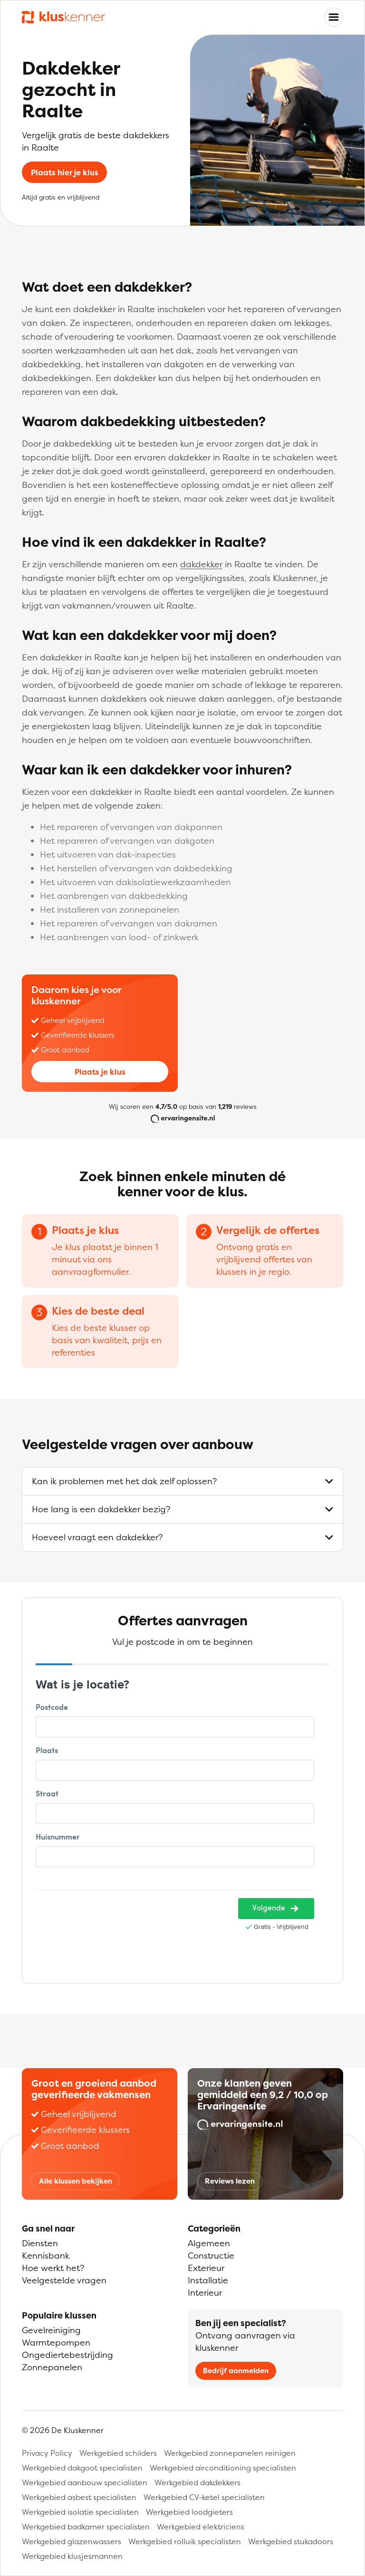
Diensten (40, 2243)
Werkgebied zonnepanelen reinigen (230, 2453)
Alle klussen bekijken (75, 2181)
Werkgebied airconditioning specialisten (223, 2467)
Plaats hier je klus (64, 172)
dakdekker (201, 564)
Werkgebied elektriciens (200, 2526)
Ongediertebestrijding (67, 2355)
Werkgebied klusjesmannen (72, 2556)
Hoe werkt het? (53, 2268)
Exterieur (206, 2268)
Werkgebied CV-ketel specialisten (204, 2497)
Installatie (208, 2280)
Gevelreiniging (51, 2330)
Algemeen (209, 2243)
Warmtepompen (56, 2342)
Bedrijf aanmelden (236, 2371)
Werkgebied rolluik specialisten (184, 2541)
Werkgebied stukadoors (290, 2541)
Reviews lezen (230, 2181)
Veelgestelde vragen (64, 2280)
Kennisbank (45, 2255)
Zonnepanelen (52, 2367)
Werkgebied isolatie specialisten (80, 2512)
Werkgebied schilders (118, 2453)
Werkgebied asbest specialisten (79, 2497)
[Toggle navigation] (333, 17)
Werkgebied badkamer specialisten (86, 2526)
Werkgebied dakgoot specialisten (82, 2467)
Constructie (211, 2255)
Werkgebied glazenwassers (71, 2541)
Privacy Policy (47, 2453)
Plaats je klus (100, 1072)
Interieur (205, 2293)
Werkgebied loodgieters (189, 2512)
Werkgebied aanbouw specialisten (84, 2482)
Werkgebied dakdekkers (197, 2482)
